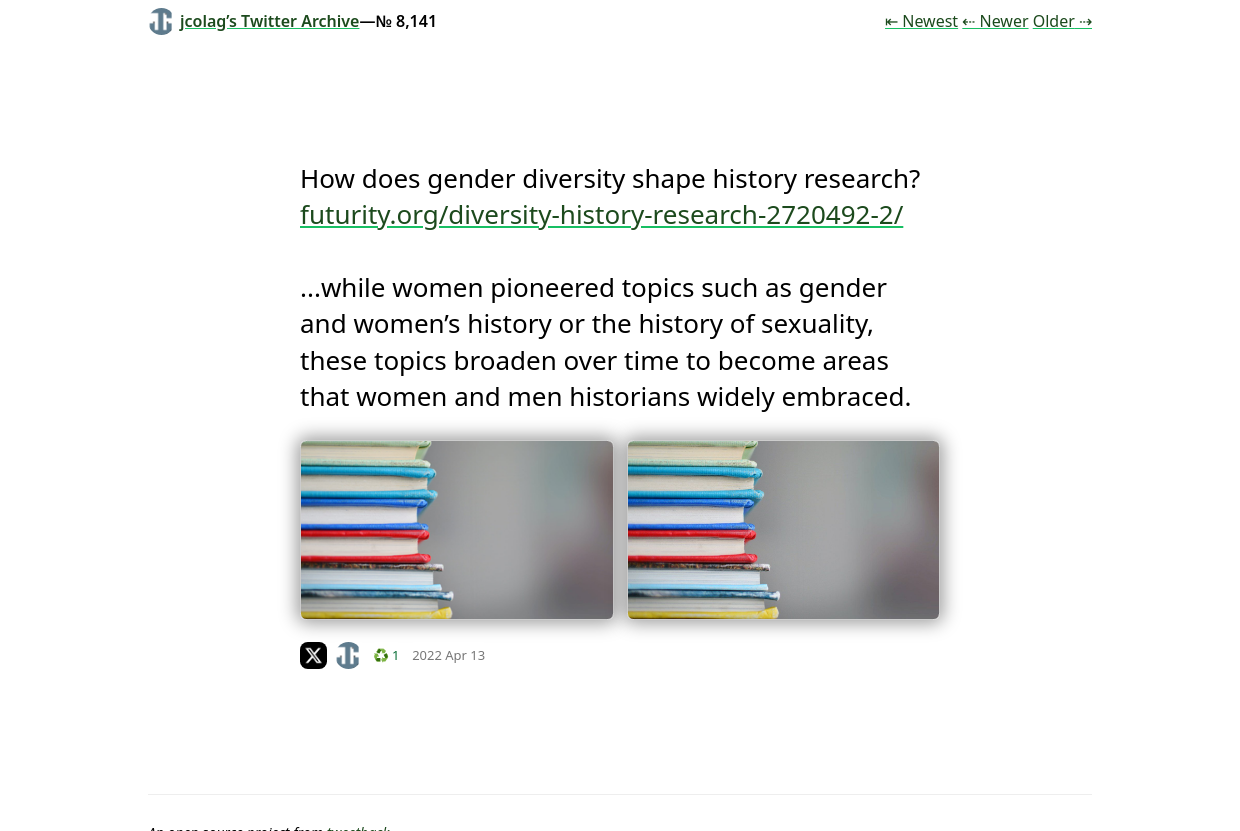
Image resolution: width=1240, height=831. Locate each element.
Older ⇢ (1062, 21)
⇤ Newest (921, 21)
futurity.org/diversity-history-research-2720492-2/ (601, 214)
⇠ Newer (995, 21)
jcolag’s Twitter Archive (253, 21)
